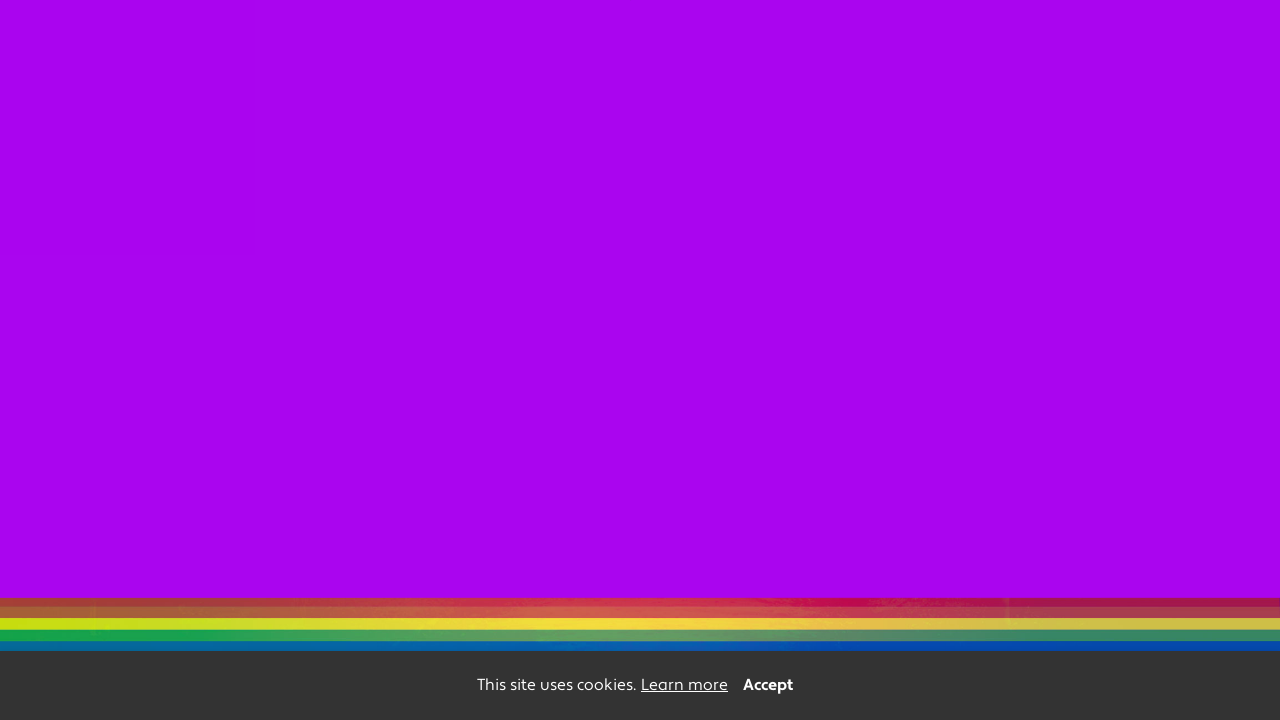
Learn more (684, 685)
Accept (768, 685)
